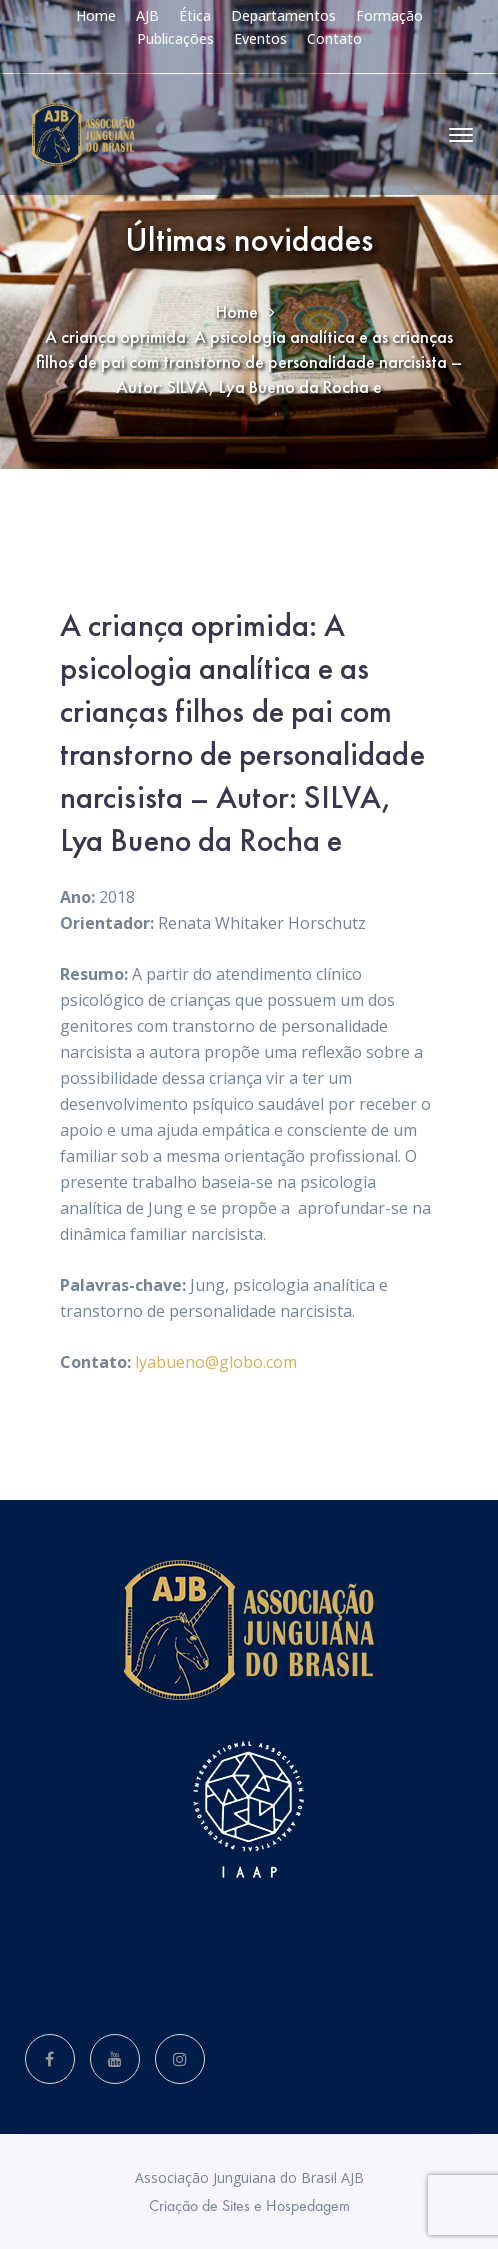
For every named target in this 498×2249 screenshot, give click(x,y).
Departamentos (283, 15)
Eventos (260, 38)
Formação (389, 15)
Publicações (175, 38)
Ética (195, 15)
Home (96, 15)
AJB (147, 15)
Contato (334, 38)
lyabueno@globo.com (216, 1362)
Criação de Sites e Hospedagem (249, 2205)
